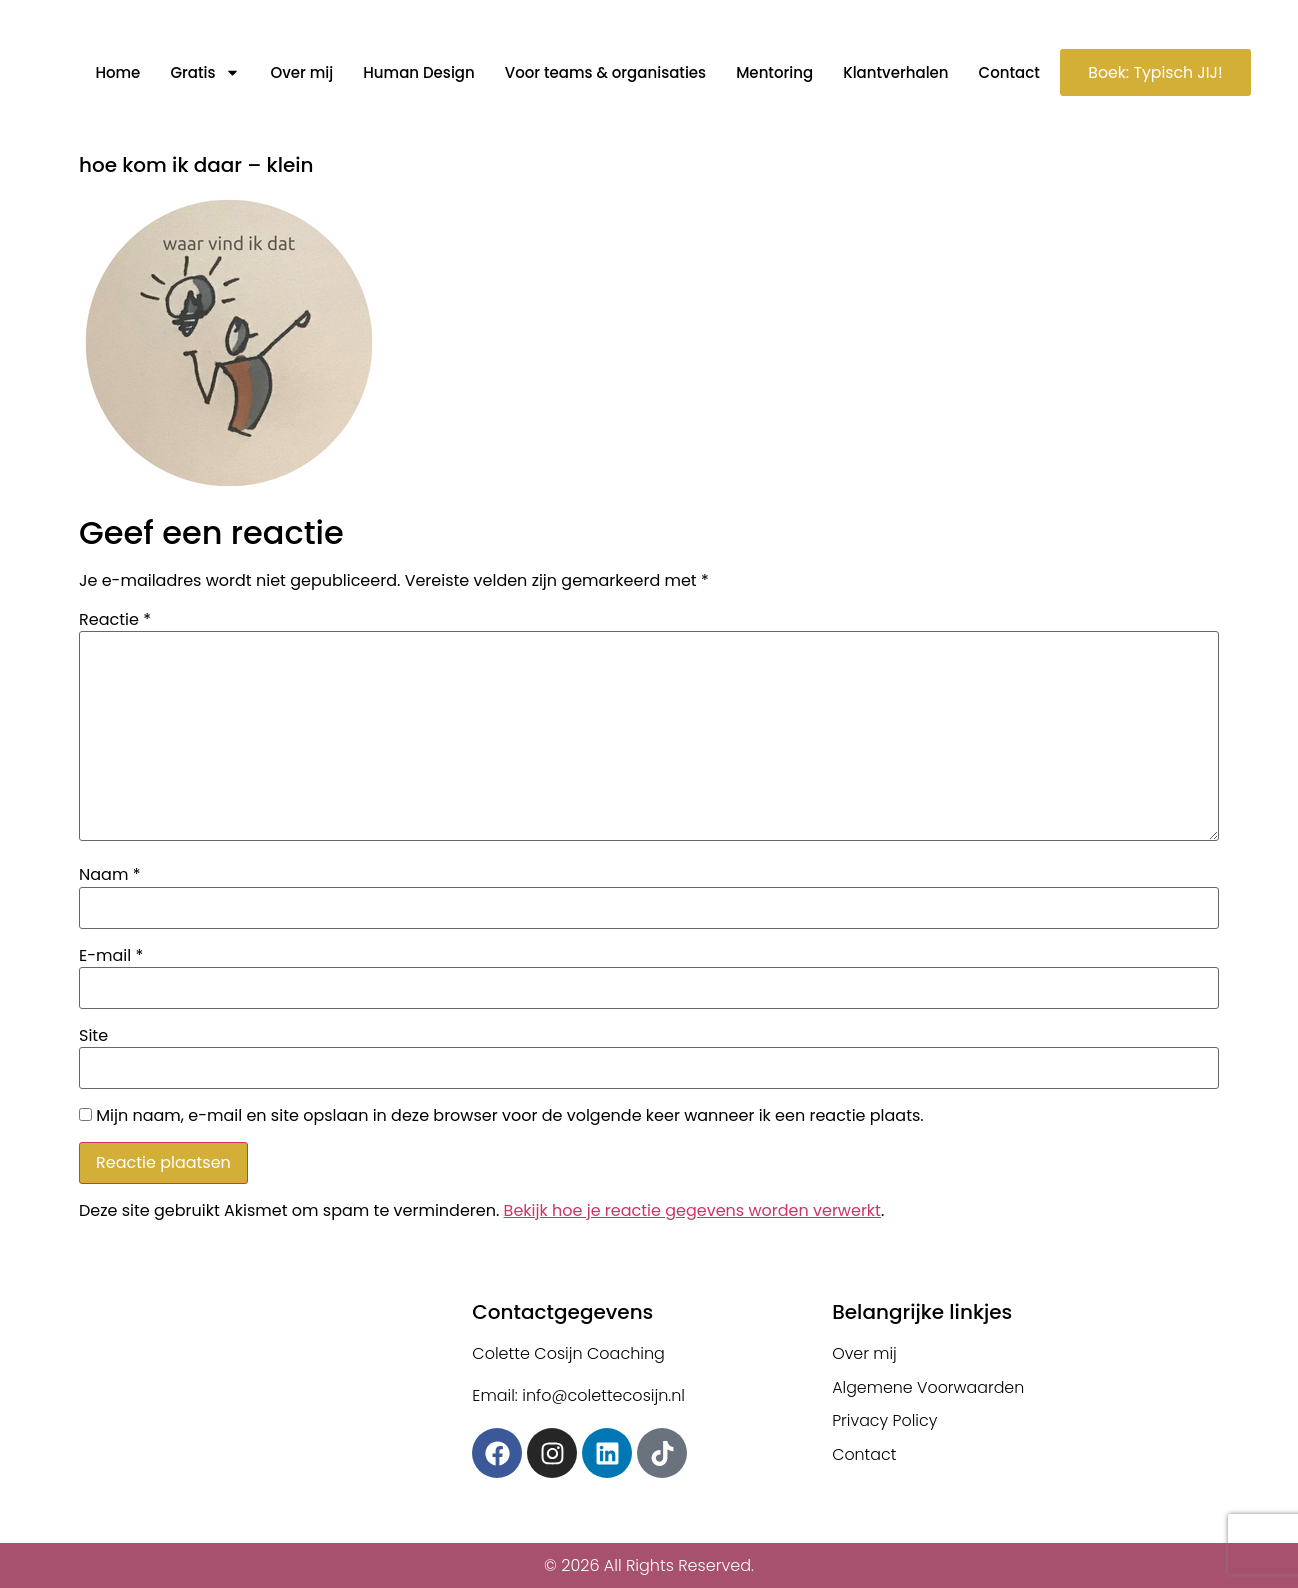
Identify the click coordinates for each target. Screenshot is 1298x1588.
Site (93, 1036)
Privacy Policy (885, 1421)
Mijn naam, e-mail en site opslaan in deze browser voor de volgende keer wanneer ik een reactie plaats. (509, 1116)
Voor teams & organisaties (601, 72)
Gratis (202, 73)
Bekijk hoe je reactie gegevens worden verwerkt (692, 1210)
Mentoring (771, 72)
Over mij (298, 72)
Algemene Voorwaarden (929, 1387)
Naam (109, 875)
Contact (1005, 72)
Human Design (415, 72)
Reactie (115, 620)
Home (114, 72)
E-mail (111, 956)
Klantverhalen (892, 72)
